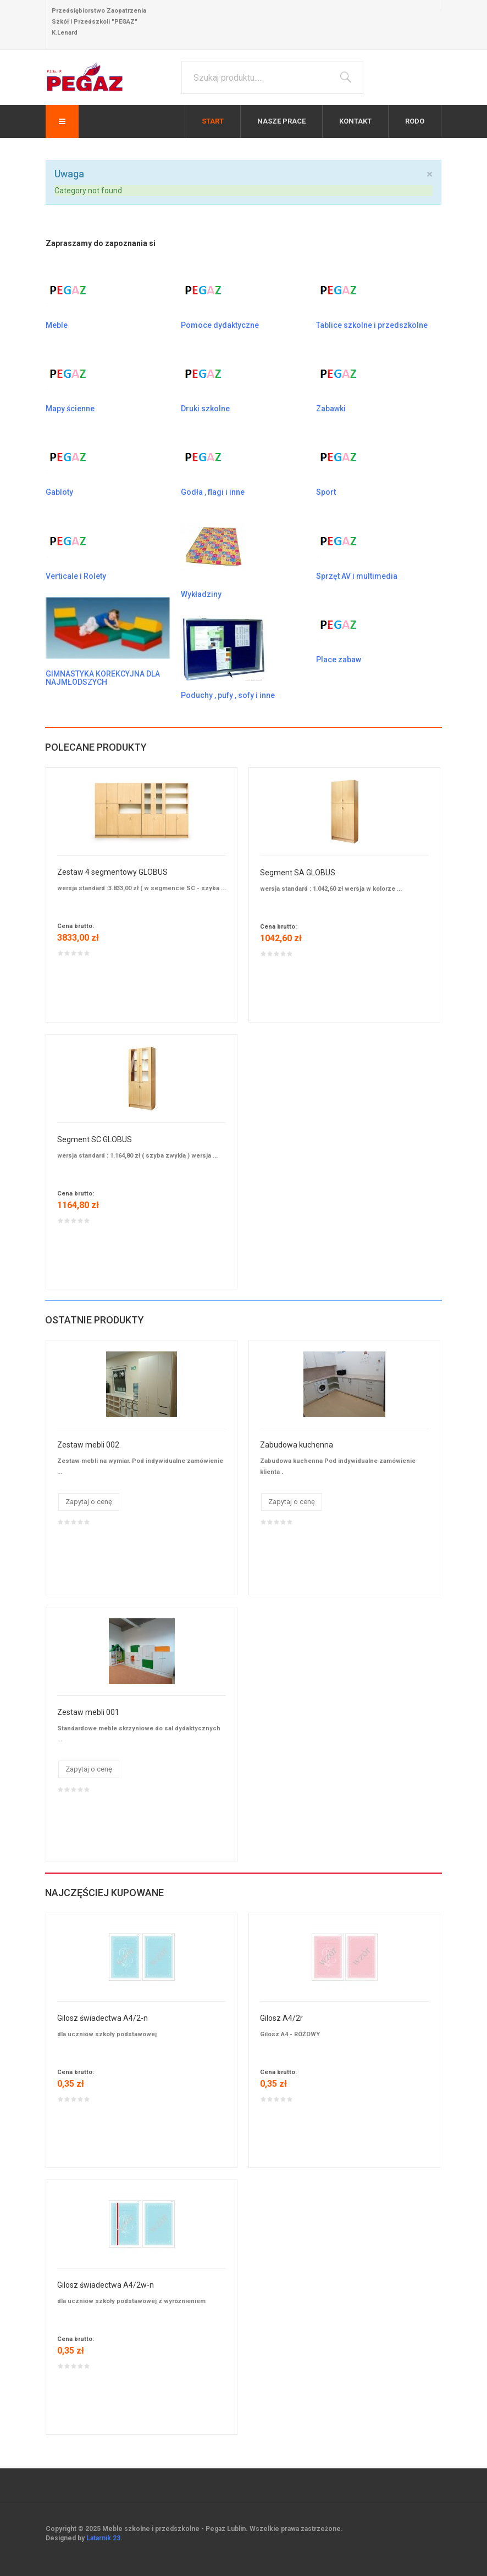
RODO (414, 121)
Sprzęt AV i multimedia (356, 576)
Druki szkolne (205, 408)
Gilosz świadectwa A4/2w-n (105, 2285)
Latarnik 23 (103, 2538)
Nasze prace (281, 121)
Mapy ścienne (70, 408)
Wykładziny (201, 594)
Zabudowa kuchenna (296, 1444)
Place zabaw (338, 659)
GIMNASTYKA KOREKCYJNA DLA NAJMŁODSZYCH (103, 677)
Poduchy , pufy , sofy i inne (228, 695)
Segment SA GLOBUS (297, 872)
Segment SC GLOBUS (94, 1139)
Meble (57, 325)
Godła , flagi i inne (213, 492)
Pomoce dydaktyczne (220, 325)
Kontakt (355, 121)
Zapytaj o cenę (88, 1501)
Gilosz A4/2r (281, 2018)
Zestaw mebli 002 (88, 1444)
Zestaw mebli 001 (88, 1712)
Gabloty (59, 492)
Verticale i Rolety (76, 576)
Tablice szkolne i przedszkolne (372, 325)
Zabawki (331, 408)
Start (213, 121)
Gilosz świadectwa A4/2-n (102, 2018)
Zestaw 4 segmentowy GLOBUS (112, 872)
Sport (326, 492)
